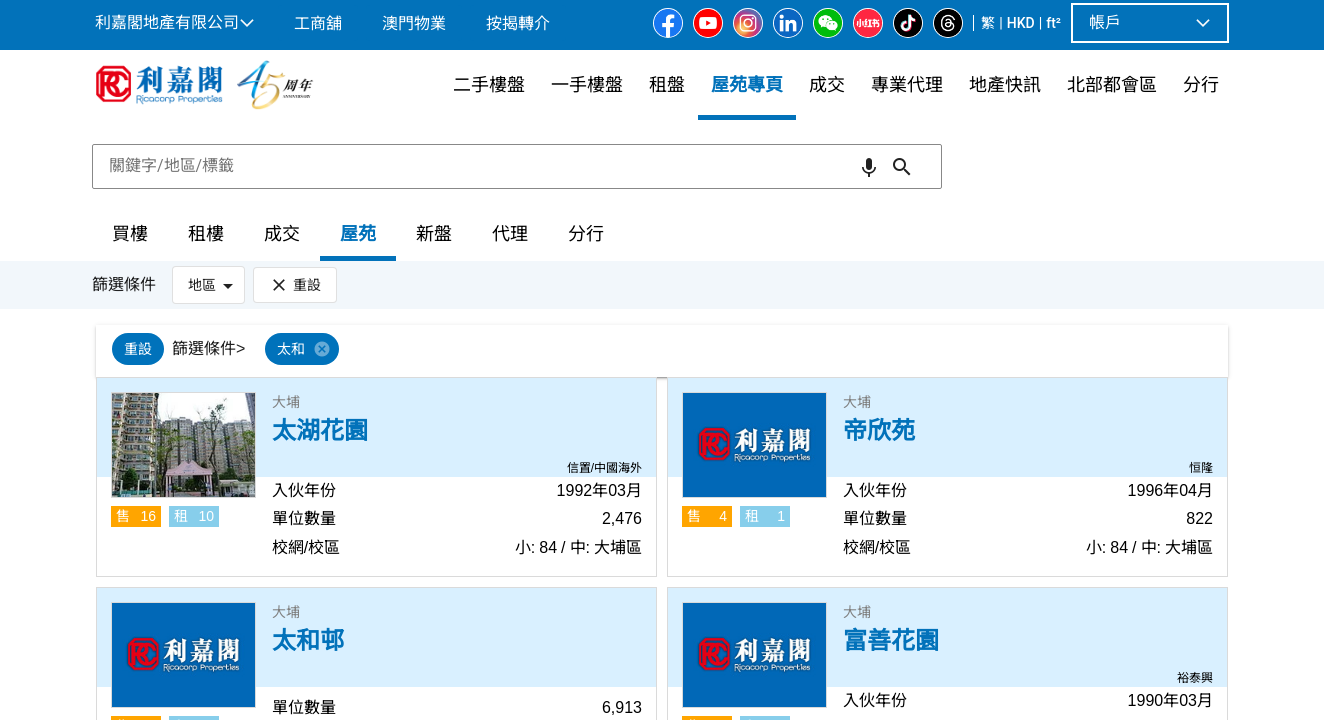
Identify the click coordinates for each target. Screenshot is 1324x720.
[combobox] (517, 166)
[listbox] (691, 351)
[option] (138, 349)
